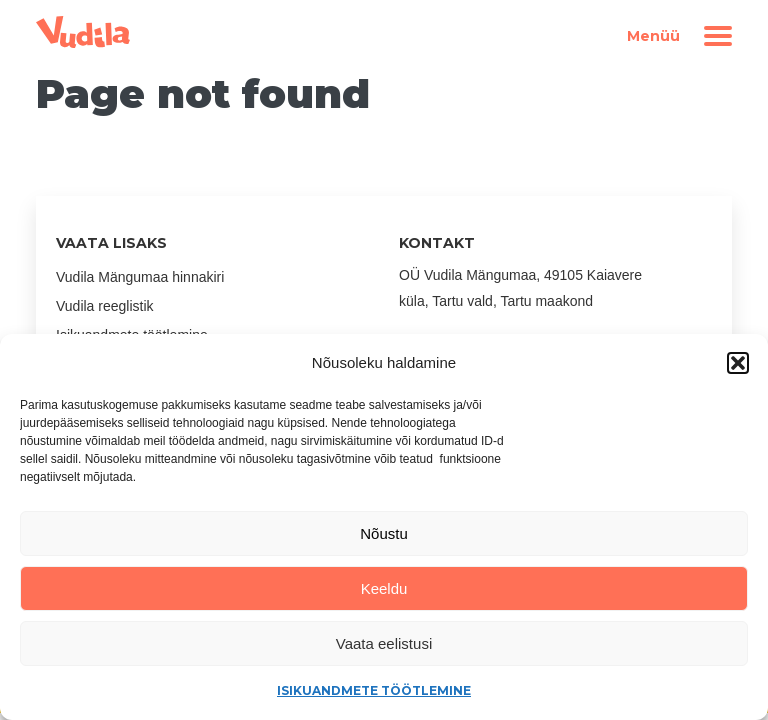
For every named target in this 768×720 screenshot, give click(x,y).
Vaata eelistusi (384, 643)
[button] (738, 363)
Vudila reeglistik (105, 306)
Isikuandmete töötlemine (374, 690)
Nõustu (384, 533)
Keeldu (384, 588)
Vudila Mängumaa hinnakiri (140, 277)
